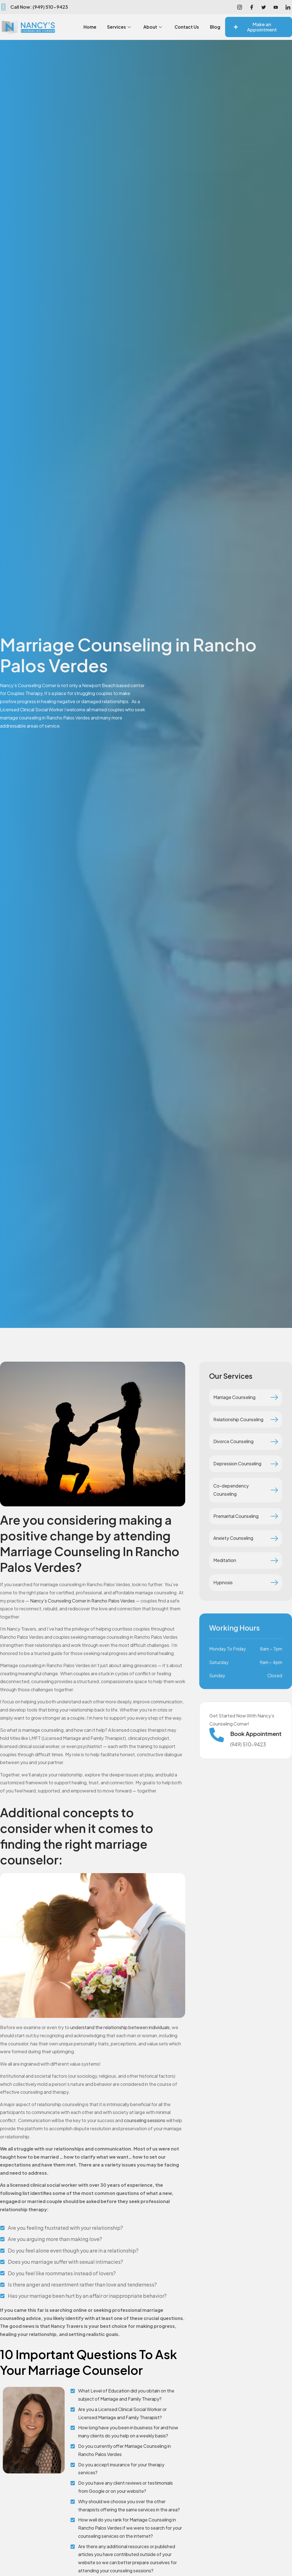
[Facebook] (251, 7)
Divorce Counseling (233, 1441)
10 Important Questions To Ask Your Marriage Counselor (88, 2362)
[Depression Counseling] (274, 1464)
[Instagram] (239, 7)
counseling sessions (144, 2120)
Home (104, 25)
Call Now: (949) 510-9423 (39, 7)
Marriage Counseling (234, 1397)
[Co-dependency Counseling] (274, 1490)
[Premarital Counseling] (274, 1516)
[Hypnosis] (274, 1582)
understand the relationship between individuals (120, 2027)
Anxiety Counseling (233, 1538)
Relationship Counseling (238, 1419)
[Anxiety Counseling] (274, 1538)
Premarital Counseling (236, 1516)
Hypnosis (223, 1582)
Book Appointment (256, 1733)
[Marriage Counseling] (274, 1397)
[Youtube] (275, 7)
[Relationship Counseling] (274, 1419)
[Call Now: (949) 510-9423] (3, 7)
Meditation (224, 1560)
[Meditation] (274, 1560)
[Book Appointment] (216, 1735)
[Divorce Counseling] (274, 1441)
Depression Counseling (237, 1463)
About (170, 25)
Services (135, 25)
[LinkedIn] (288, 7)
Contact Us (206, 25)
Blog (214, 30)
